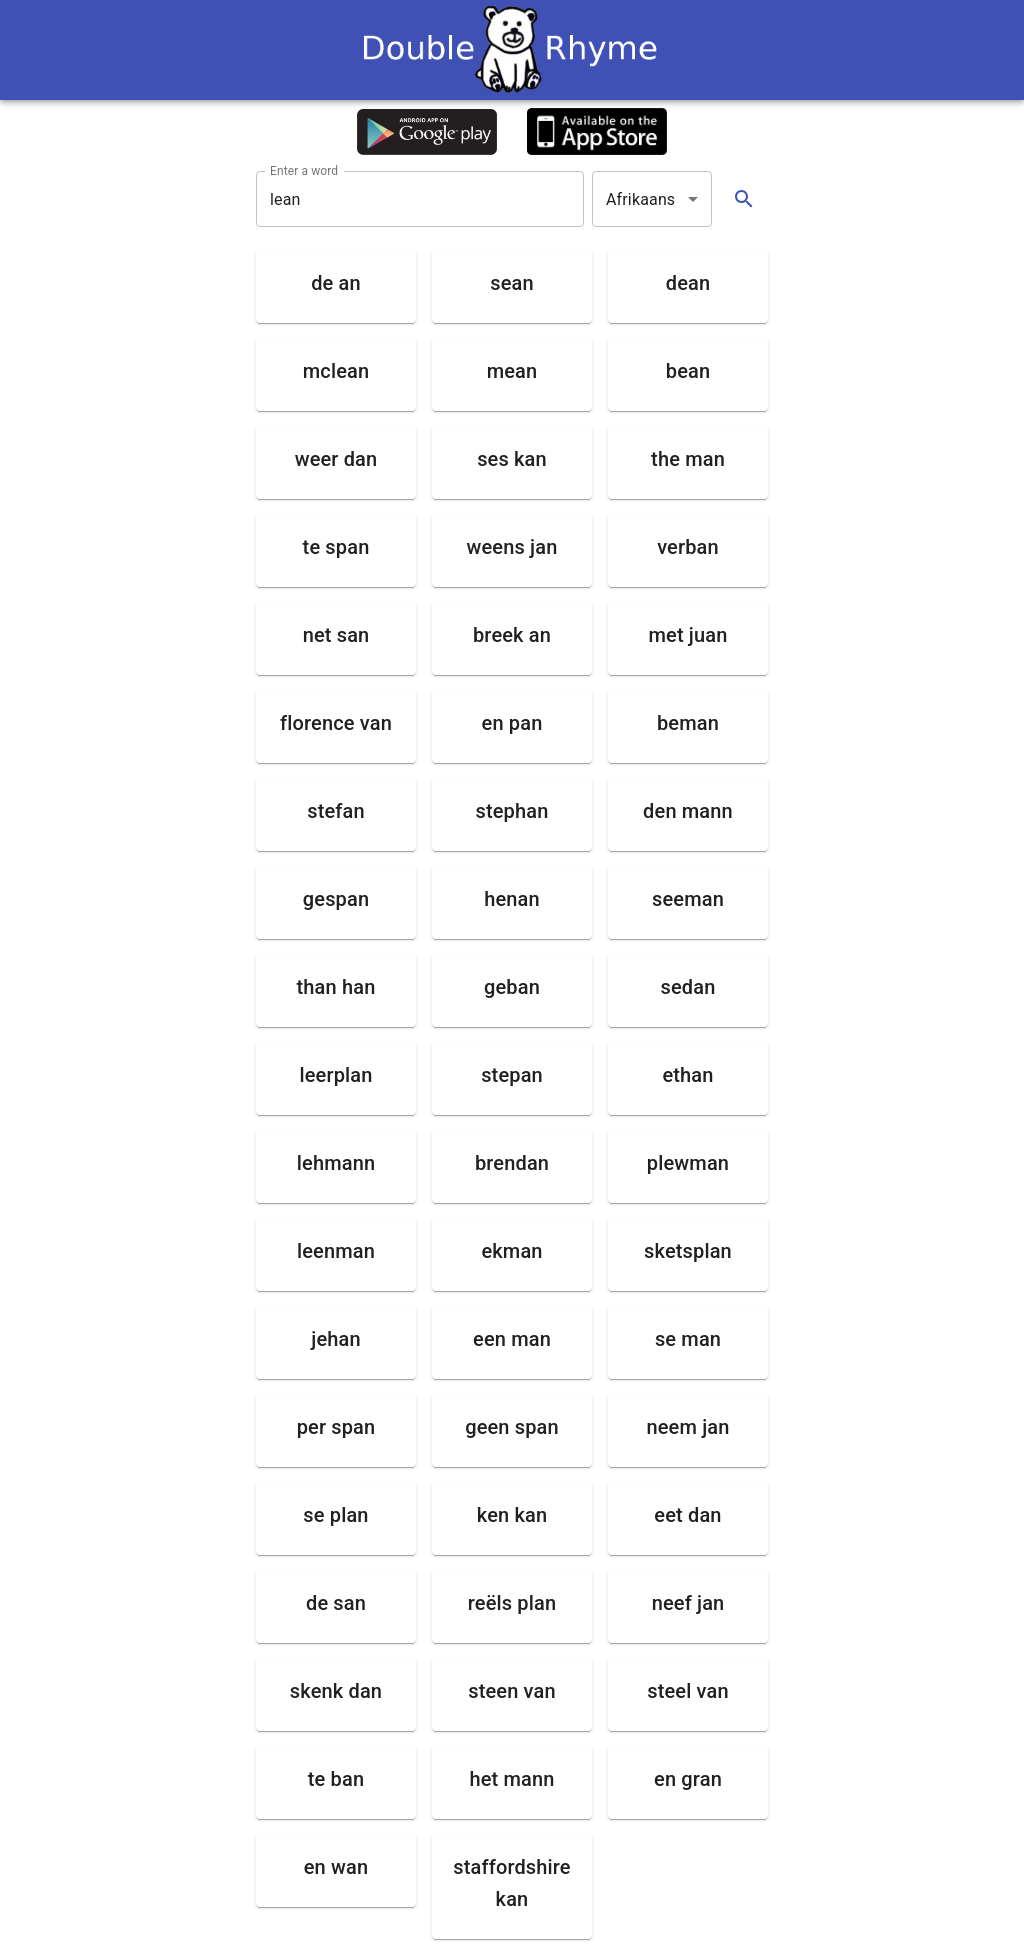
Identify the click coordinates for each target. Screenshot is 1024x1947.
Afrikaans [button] (640, 199)
